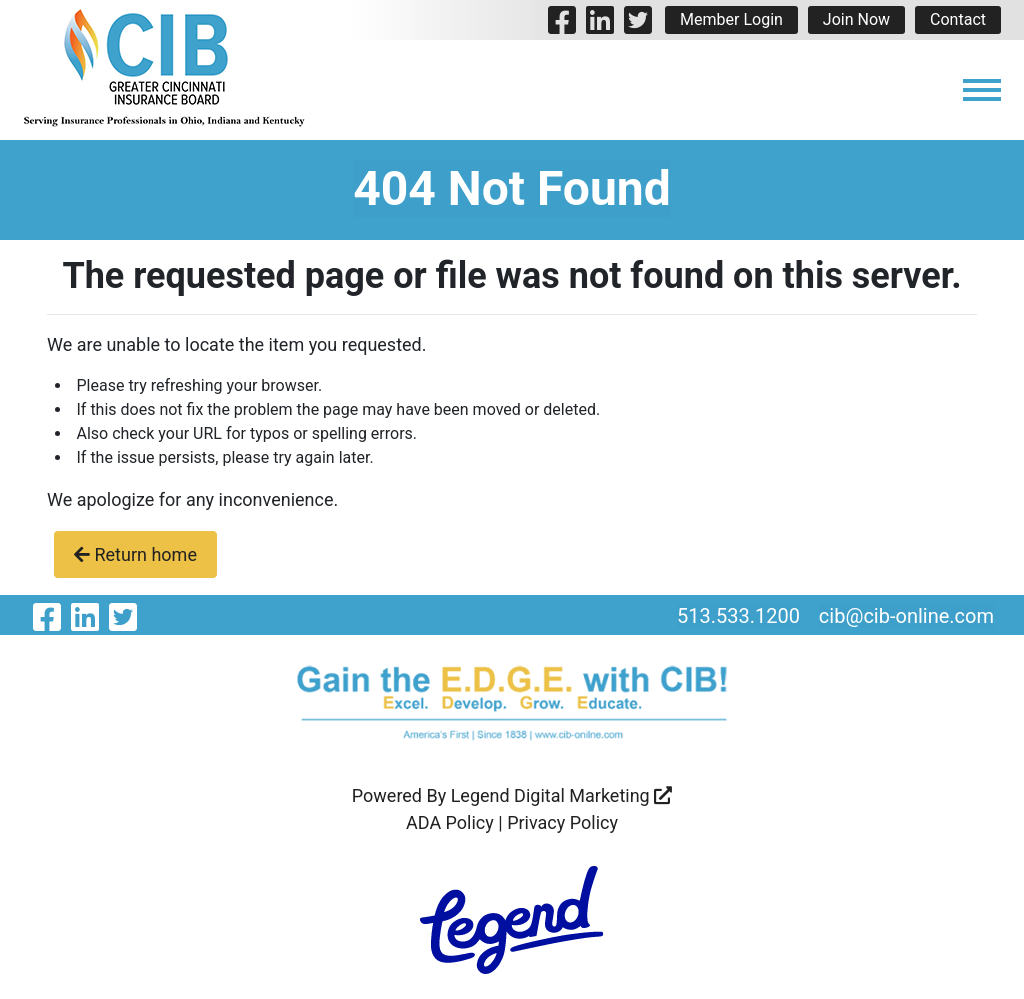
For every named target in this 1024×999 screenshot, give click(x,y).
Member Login (731, 19)
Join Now (856, 19)
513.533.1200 (738, 616)
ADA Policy (450, 822)
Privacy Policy (562, 822)
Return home (135, 554)
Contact (958, 19)
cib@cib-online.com (906, 616)
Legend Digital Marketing (562, 795)
